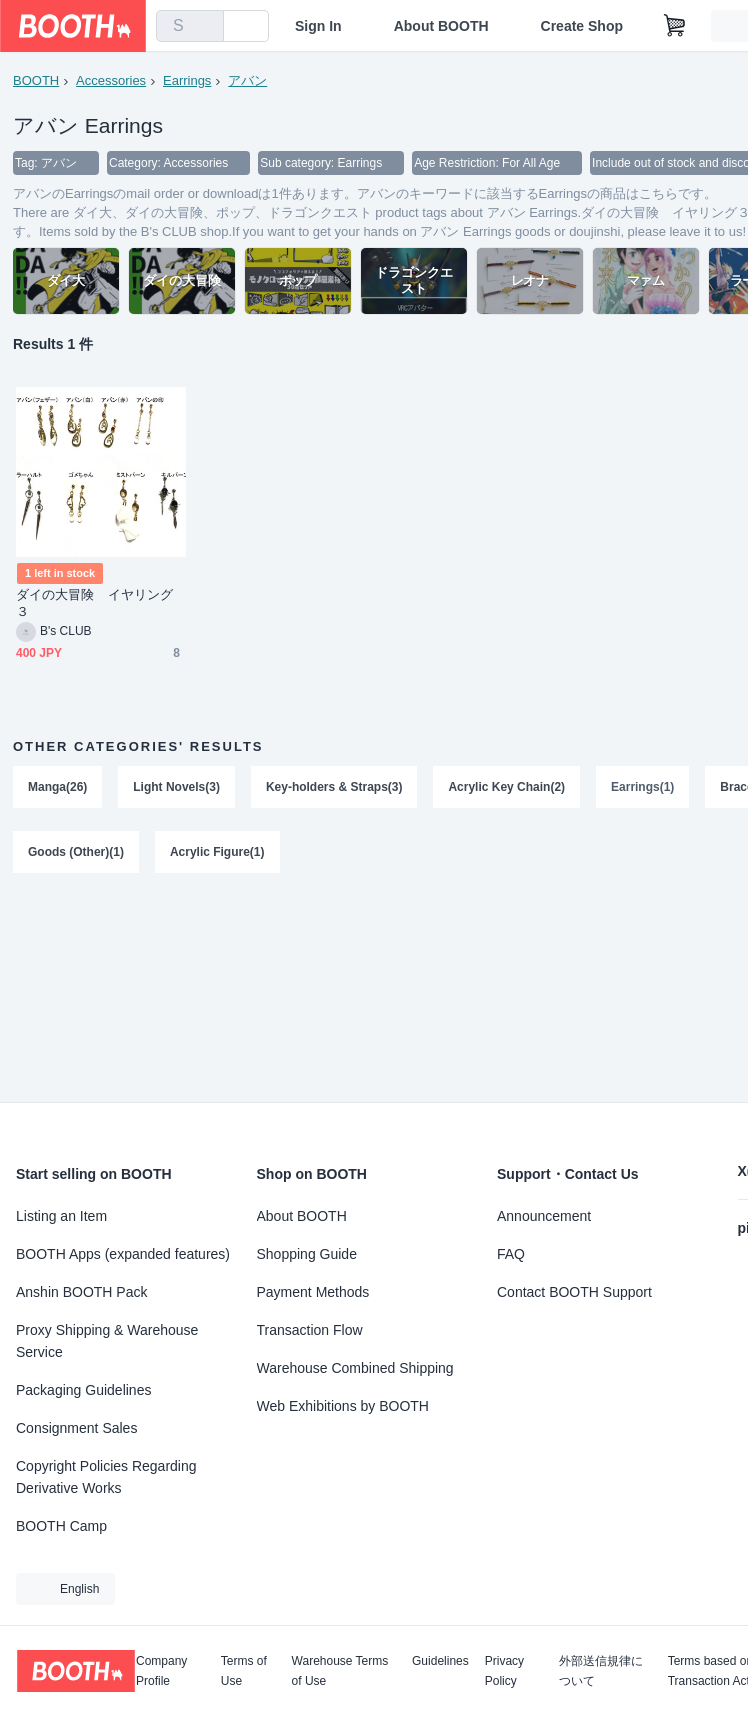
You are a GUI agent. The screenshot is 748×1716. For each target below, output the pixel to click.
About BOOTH (441, 26)
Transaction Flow (310, 1330)
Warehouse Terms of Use (340, 1671)
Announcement (544, 1216)
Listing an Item (61, 1216)
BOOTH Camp (61, 1526)
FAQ (511, 1254)
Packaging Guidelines (83, 1390)
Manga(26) (57, 788)
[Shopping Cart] (675, 26)
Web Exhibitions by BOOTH (343, 1406)
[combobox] (190, 26)
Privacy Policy (504, 1671)
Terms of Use (244, 1671)
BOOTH (36, 80)
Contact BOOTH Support (574, 1292)
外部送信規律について (601, 1671)
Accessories (111, 80)
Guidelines (440, 1661)
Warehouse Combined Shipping (355, 1368)
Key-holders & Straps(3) (334, 788)
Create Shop (582, 26)
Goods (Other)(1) (76, 854)
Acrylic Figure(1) (217, 854)
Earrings (187, 80)
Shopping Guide (307, 1254)
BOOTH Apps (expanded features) (123, 1254)
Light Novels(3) (176, 788)
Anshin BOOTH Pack (82, 1292)
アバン (247, 80)
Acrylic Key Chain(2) (507, 788)
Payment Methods (313, 1292)
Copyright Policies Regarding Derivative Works (106, 1477)
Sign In (318, 26)
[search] (204, 27)
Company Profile (161, 1671)
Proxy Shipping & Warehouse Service (107, 1341)
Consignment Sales (76, 1428)
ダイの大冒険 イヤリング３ (94, 604)
